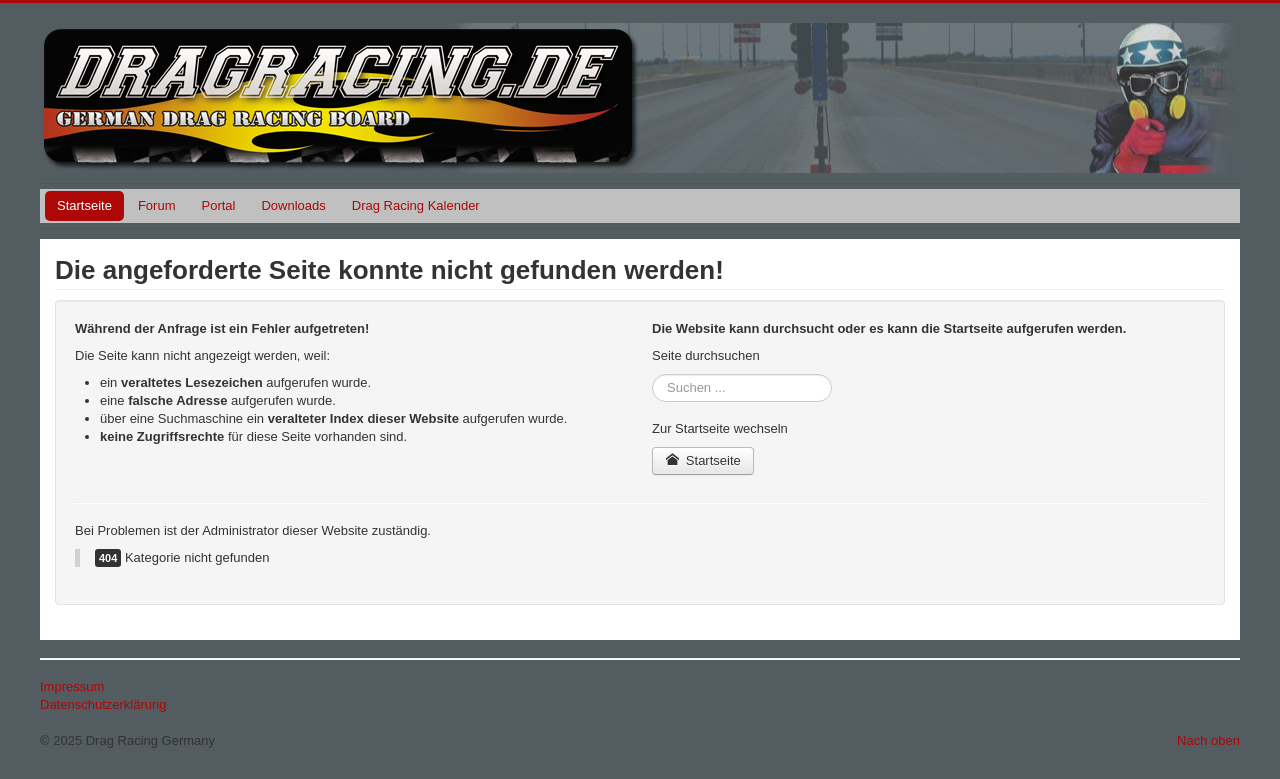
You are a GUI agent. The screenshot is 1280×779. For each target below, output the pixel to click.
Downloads (293, 205)
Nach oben (1208, 740)
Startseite (84, 205)
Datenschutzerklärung (103, 704)
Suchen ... (652, 374)
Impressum (72, 686)
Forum (157, 205)
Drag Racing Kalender (416, 205)
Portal (218, 205)
